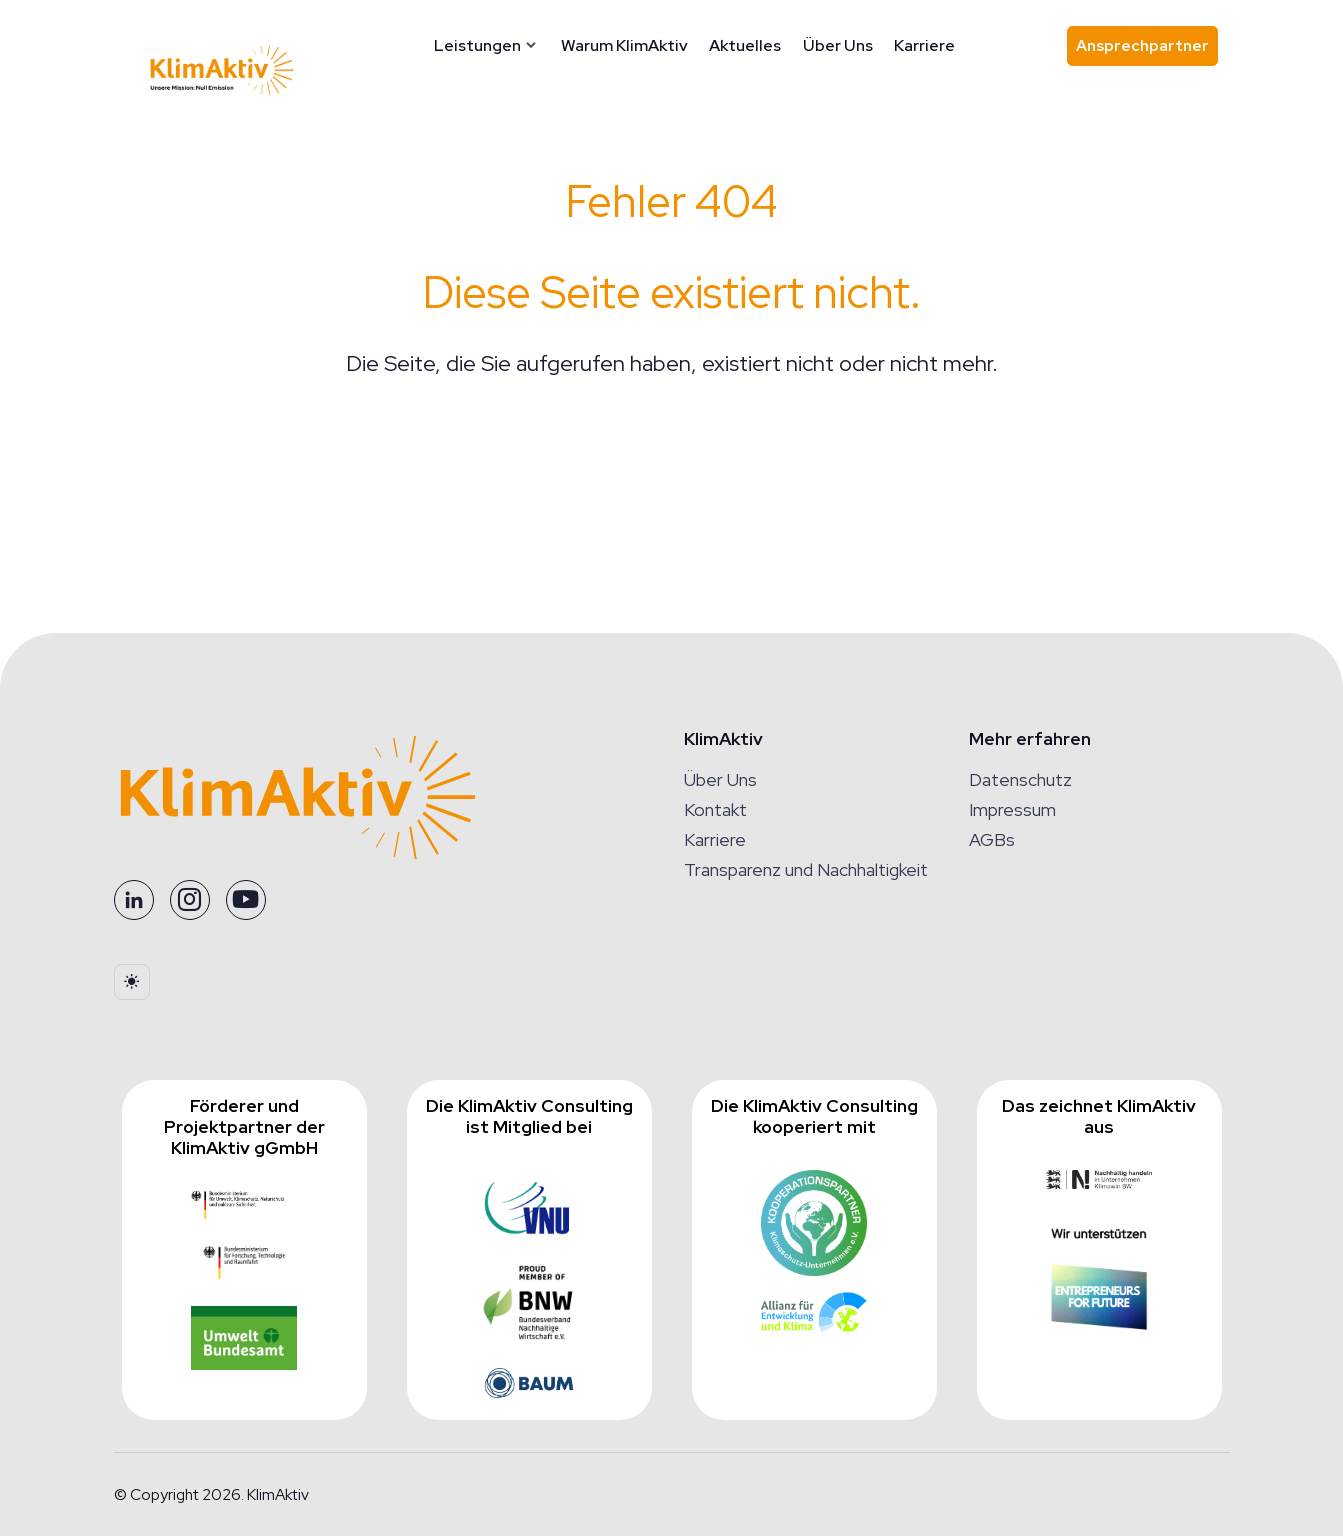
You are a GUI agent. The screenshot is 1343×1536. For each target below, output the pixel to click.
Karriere (924, 45)
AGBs (992, 839)
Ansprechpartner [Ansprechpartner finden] (1147, 50)
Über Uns (838, 45)
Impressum (1012, 809)
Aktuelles (745, 45)
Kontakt (715, 809)
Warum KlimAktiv (624, 45)
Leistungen (477, 45)
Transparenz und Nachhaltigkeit (806, 869)
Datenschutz (1020, 779)
